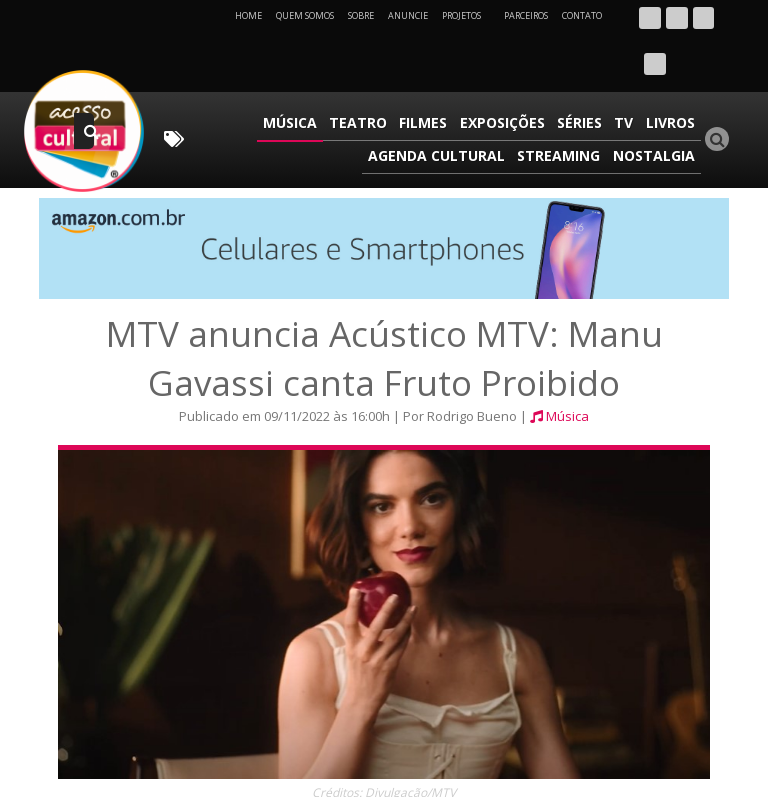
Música (305, 74)
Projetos (468, 15)
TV (627, 74)
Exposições (510, 74)
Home (248, 15)
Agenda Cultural (442, 103)
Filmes (434, 74)
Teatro (371, 74)
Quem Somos (305, 15)
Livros (671, 74)
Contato (582, 15)
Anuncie (408, 15)
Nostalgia (655, 103)
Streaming (562, 103)
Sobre (361, 15)
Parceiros (526, 15)
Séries (585, 74)
